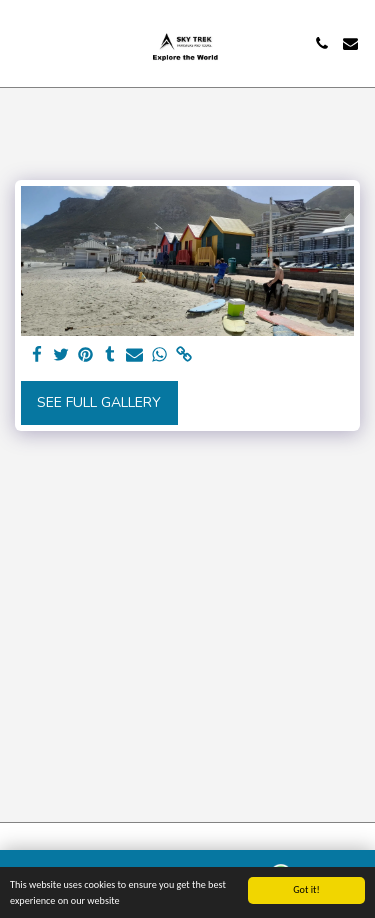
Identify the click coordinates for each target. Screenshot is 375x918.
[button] (22, 42)
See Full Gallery (99, 402)
